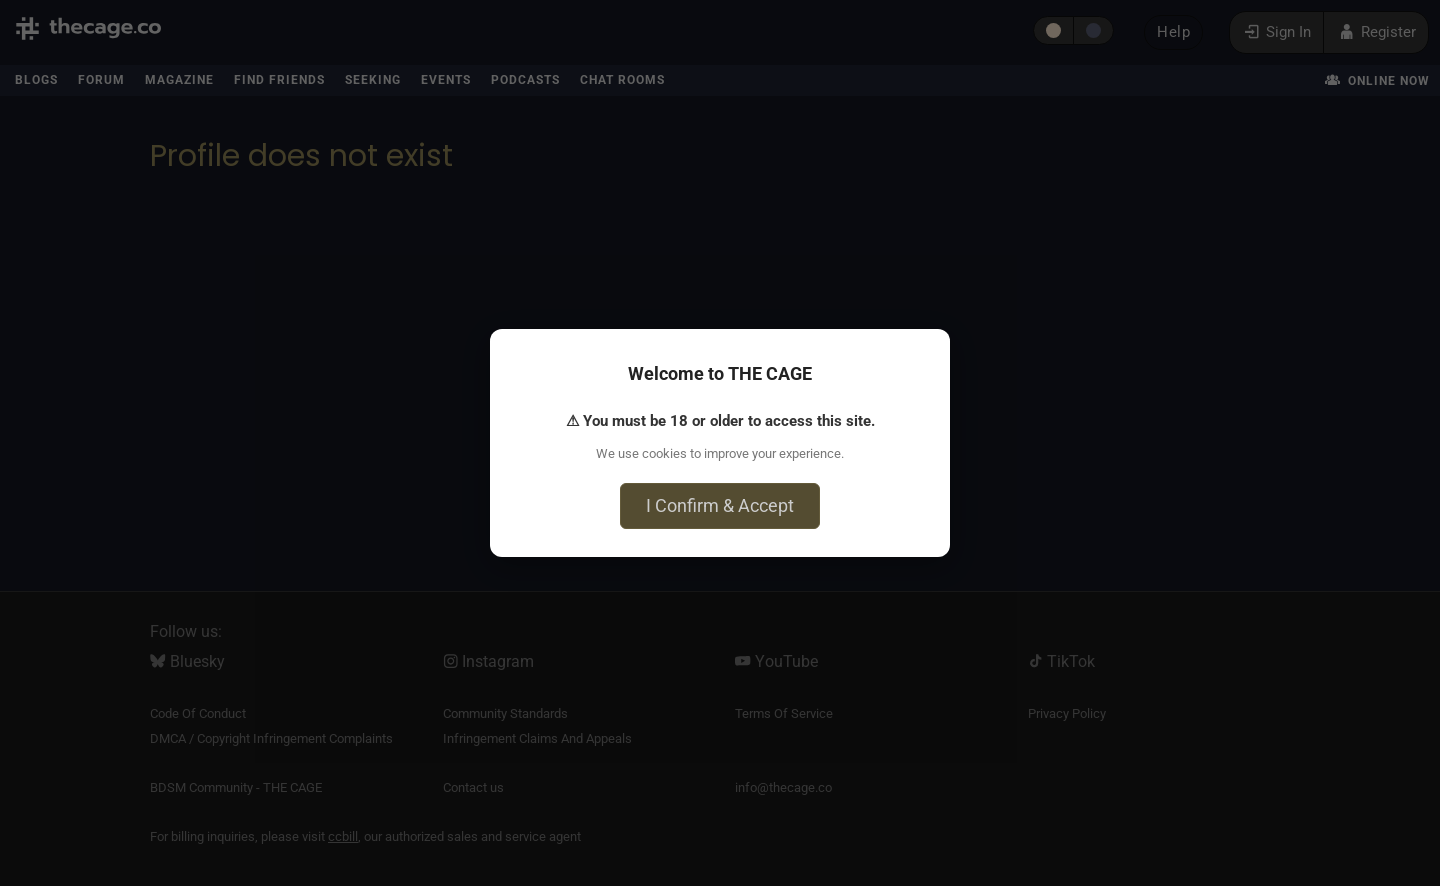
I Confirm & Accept (720, 505)
